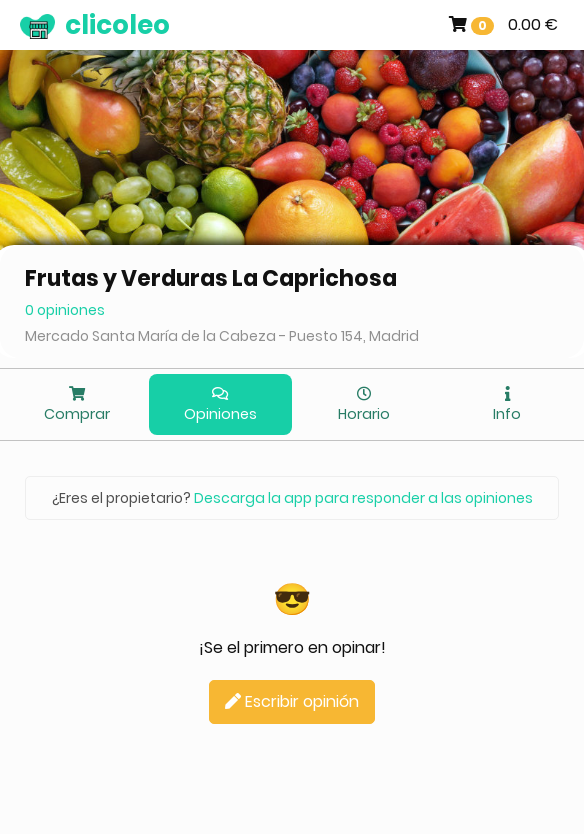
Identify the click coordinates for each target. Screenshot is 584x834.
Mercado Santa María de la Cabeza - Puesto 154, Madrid (222, 336)
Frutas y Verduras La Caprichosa (211, 278)
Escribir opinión (292, 701)
